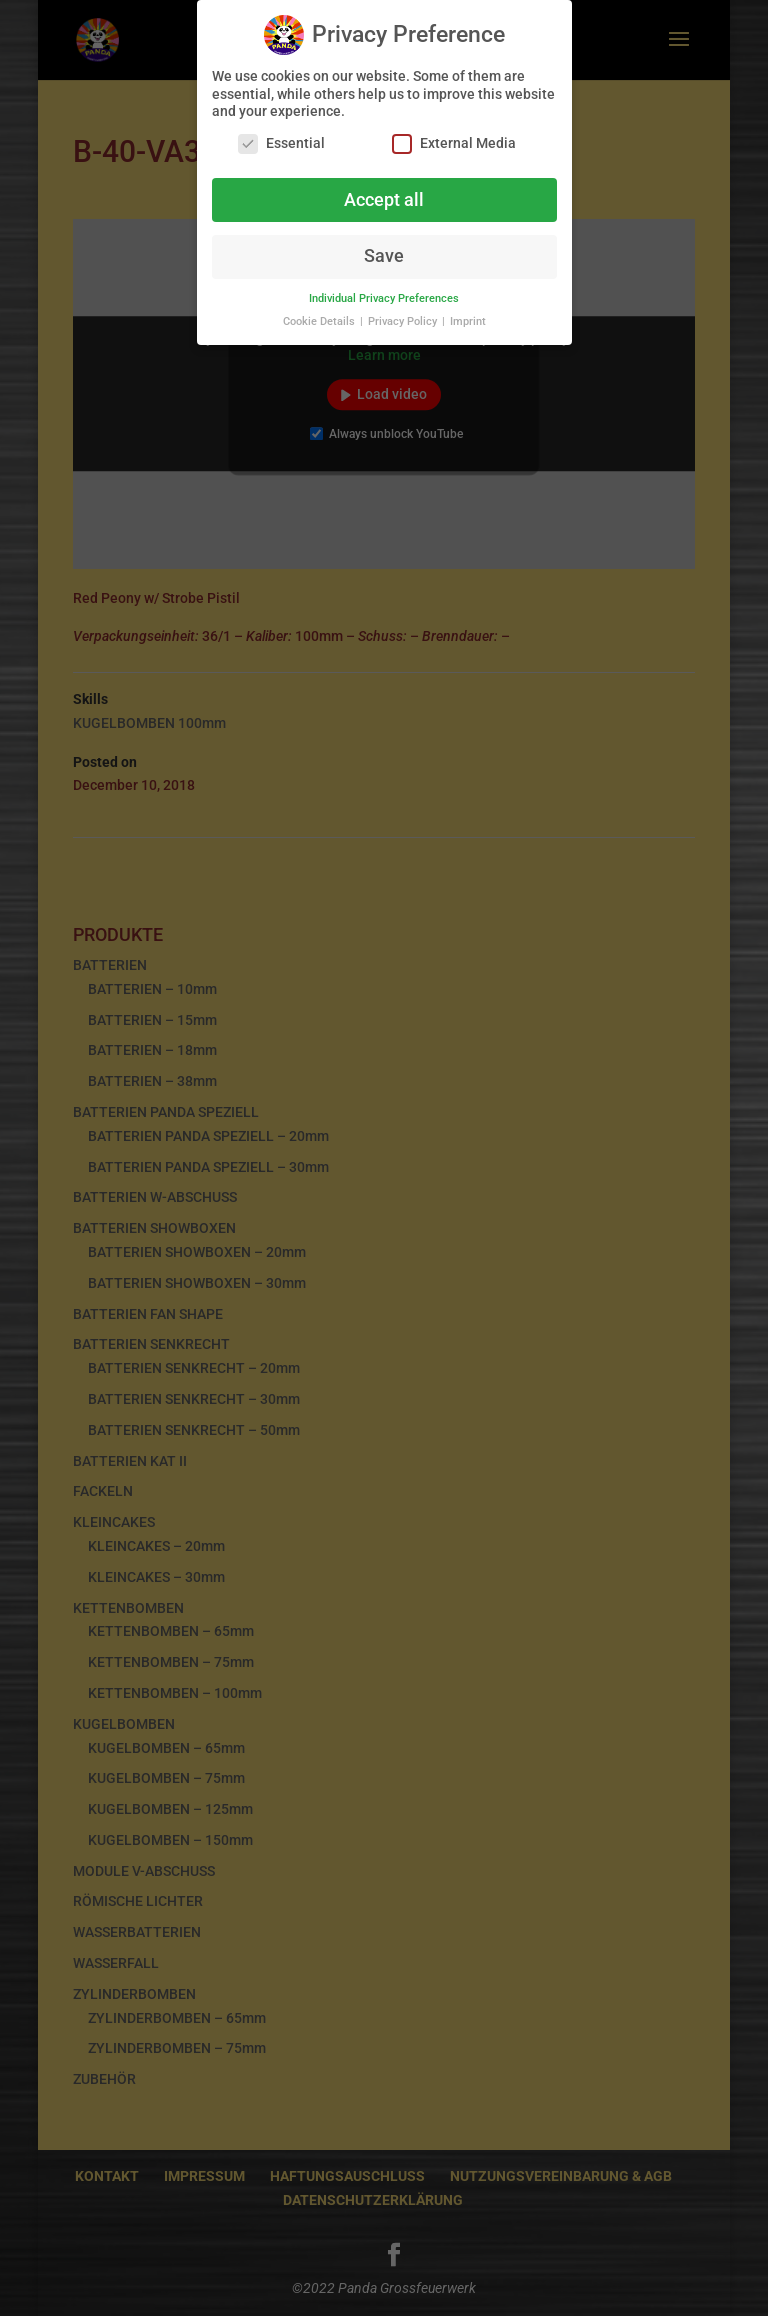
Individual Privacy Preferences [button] (384, 290)
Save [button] (384, 248)
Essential (281, 134)
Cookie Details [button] (320, 313)
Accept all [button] (384, 191)
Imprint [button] (468, 313)
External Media (454, 134)
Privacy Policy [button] (404, 313)
